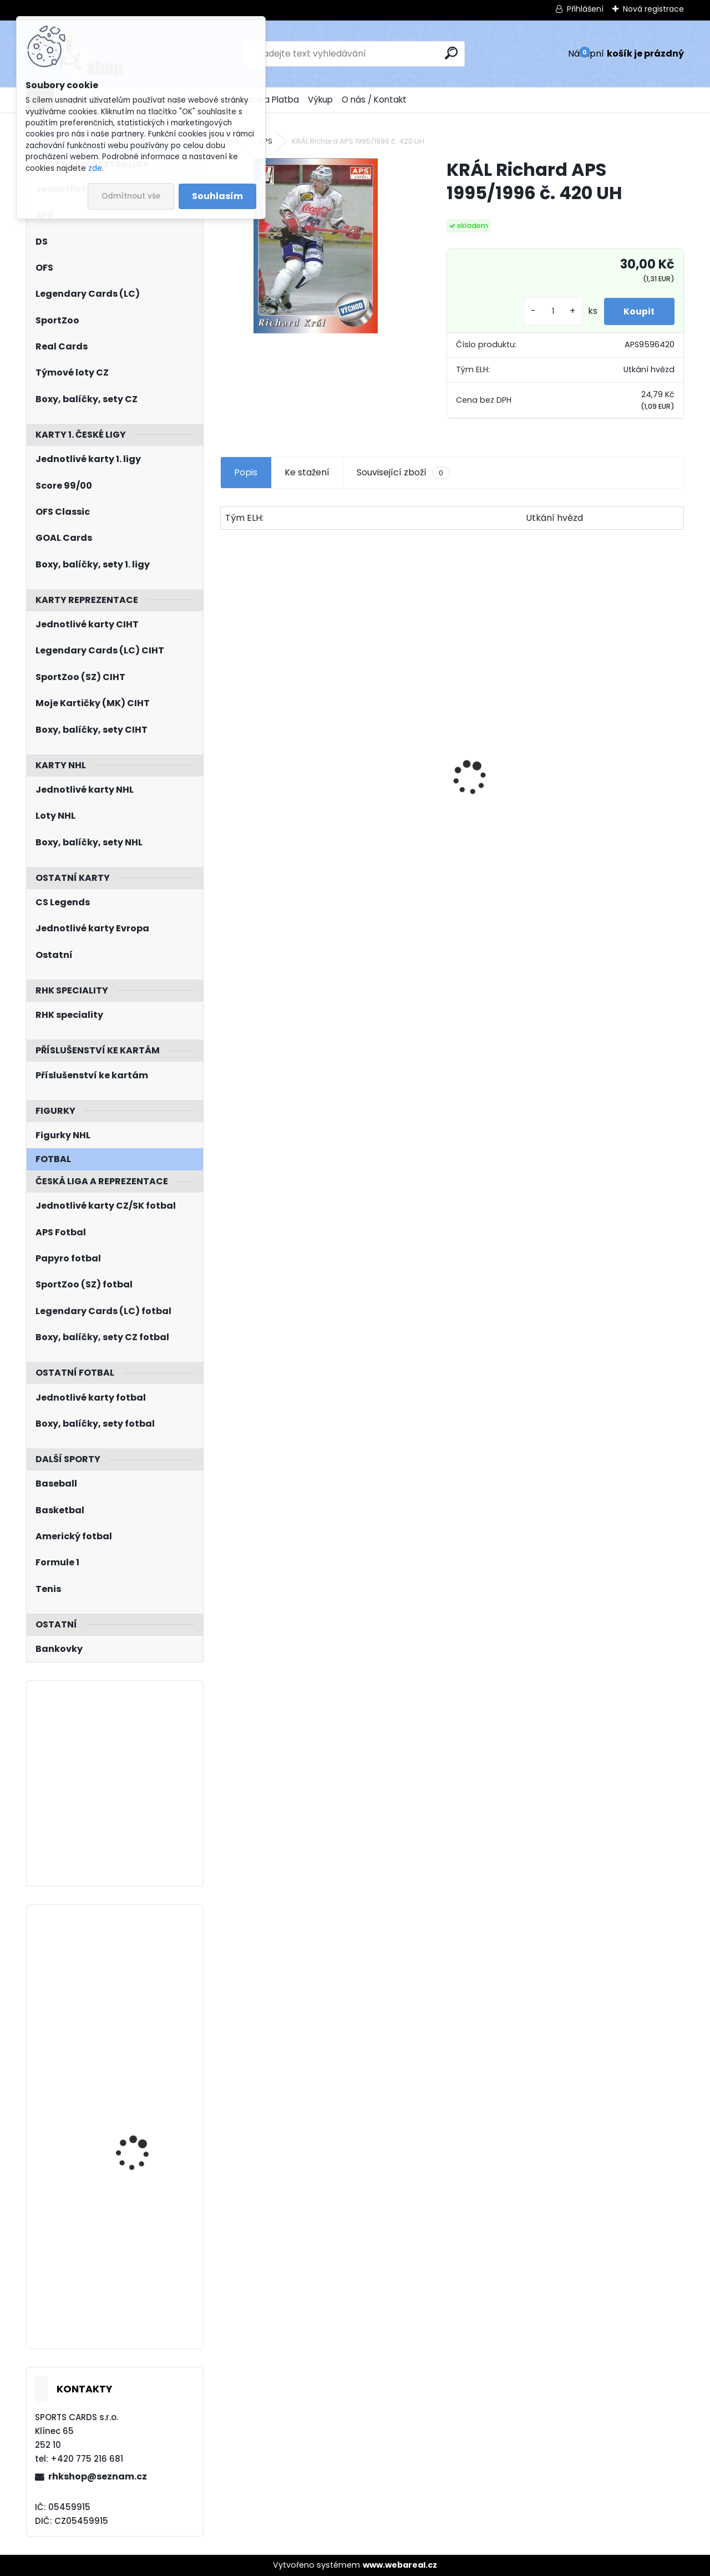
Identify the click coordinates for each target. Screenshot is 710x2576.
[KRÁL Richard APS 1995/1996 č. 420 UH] (315, 245)
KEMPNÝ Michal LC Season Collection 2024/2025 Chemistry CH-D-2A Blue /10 (142, 1973)
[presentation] (226, 758)
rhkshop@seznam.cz (97, 2476)
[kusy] (547, 311)
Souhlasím (217, 196)
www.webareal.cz (400, 2564)
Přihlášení (585, 8)
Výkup (320, 99)
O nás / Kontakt (374, 99)
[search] (451, 53)
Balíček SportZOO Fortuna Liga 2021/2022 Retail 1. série (452, 793)
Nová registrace (653, 8)
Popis (245, 472)
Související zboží (403, 472)
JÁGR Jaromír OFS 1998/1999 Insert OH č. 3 (290, 818)
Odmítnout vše (131, 196)
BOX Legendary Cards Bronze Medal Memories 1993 (606, 811)
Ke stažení (307, 472)
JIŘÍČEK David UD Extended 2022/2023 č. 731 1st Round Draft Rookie (144, 2126)
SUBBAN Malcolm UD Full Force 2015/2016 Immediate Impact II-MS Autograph (147, 2267)
